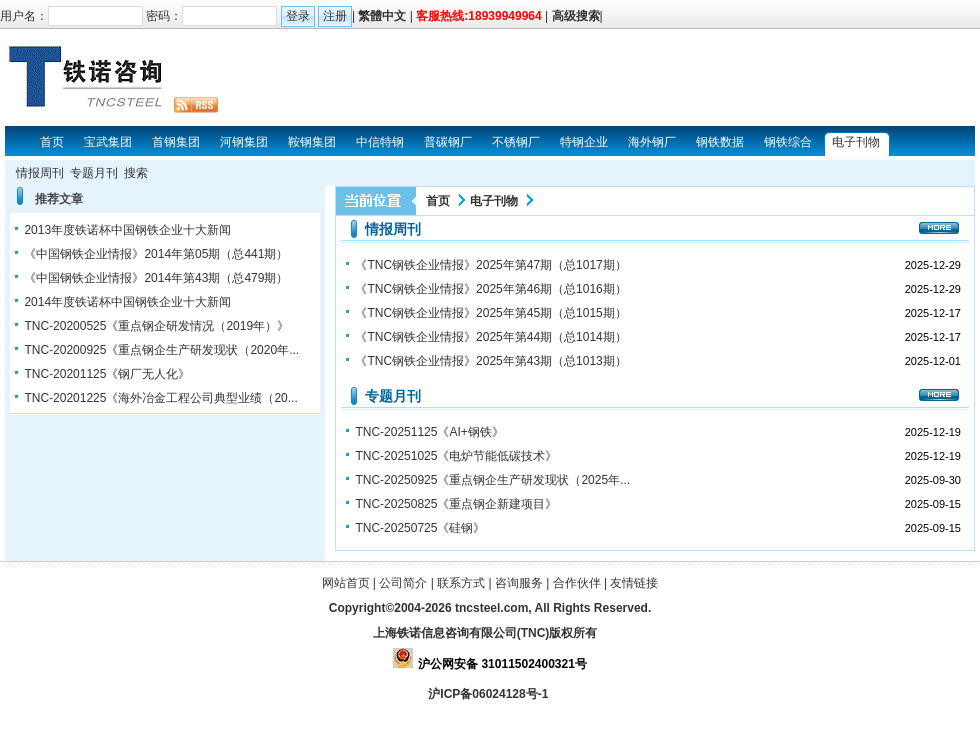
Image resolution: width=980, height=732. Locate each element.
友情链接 (634, 583)
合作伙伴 (577, 583)
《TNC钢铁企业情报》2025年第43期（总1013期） (490, 361)
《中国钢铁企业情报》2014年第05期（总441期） (156, 254)
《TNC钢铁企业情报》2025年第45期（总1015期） (490, 313)
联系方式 (461, 583)
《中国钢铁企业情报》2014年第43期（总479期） (156, 278)
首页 (438, 201)
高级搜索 (576, 16)
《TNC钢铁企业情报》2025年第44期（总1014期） (490, 337)
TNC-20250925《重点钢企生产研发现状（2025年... (492, 480)
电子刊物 (494, 201)
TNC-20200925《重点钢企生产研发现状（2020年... (161, 350)
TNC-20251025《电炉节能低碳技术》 (456, 456)
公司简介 (403, 583)
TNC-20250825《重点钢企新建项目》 (456, 504)
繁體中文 (382, 16)
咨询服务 (519, 583)
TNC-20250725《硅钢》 (420, 528)
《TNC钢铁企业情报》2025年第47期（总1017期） (490, 265)
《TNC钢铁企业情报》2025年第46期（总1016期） (490, 289)
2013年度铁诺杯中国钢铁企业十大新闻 (127, 230)
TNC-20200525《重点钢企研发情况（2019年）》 (156, 326)
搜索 (136, 173)
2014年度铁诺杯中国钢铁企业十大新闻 (127, 302)
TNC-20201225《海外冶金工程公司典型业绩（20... (160, 398)
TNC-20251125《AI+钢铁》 (429, 432)
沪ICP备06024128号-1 (489, 694)
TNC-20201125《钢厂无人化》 (107, 374)
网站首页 (346, 583)
